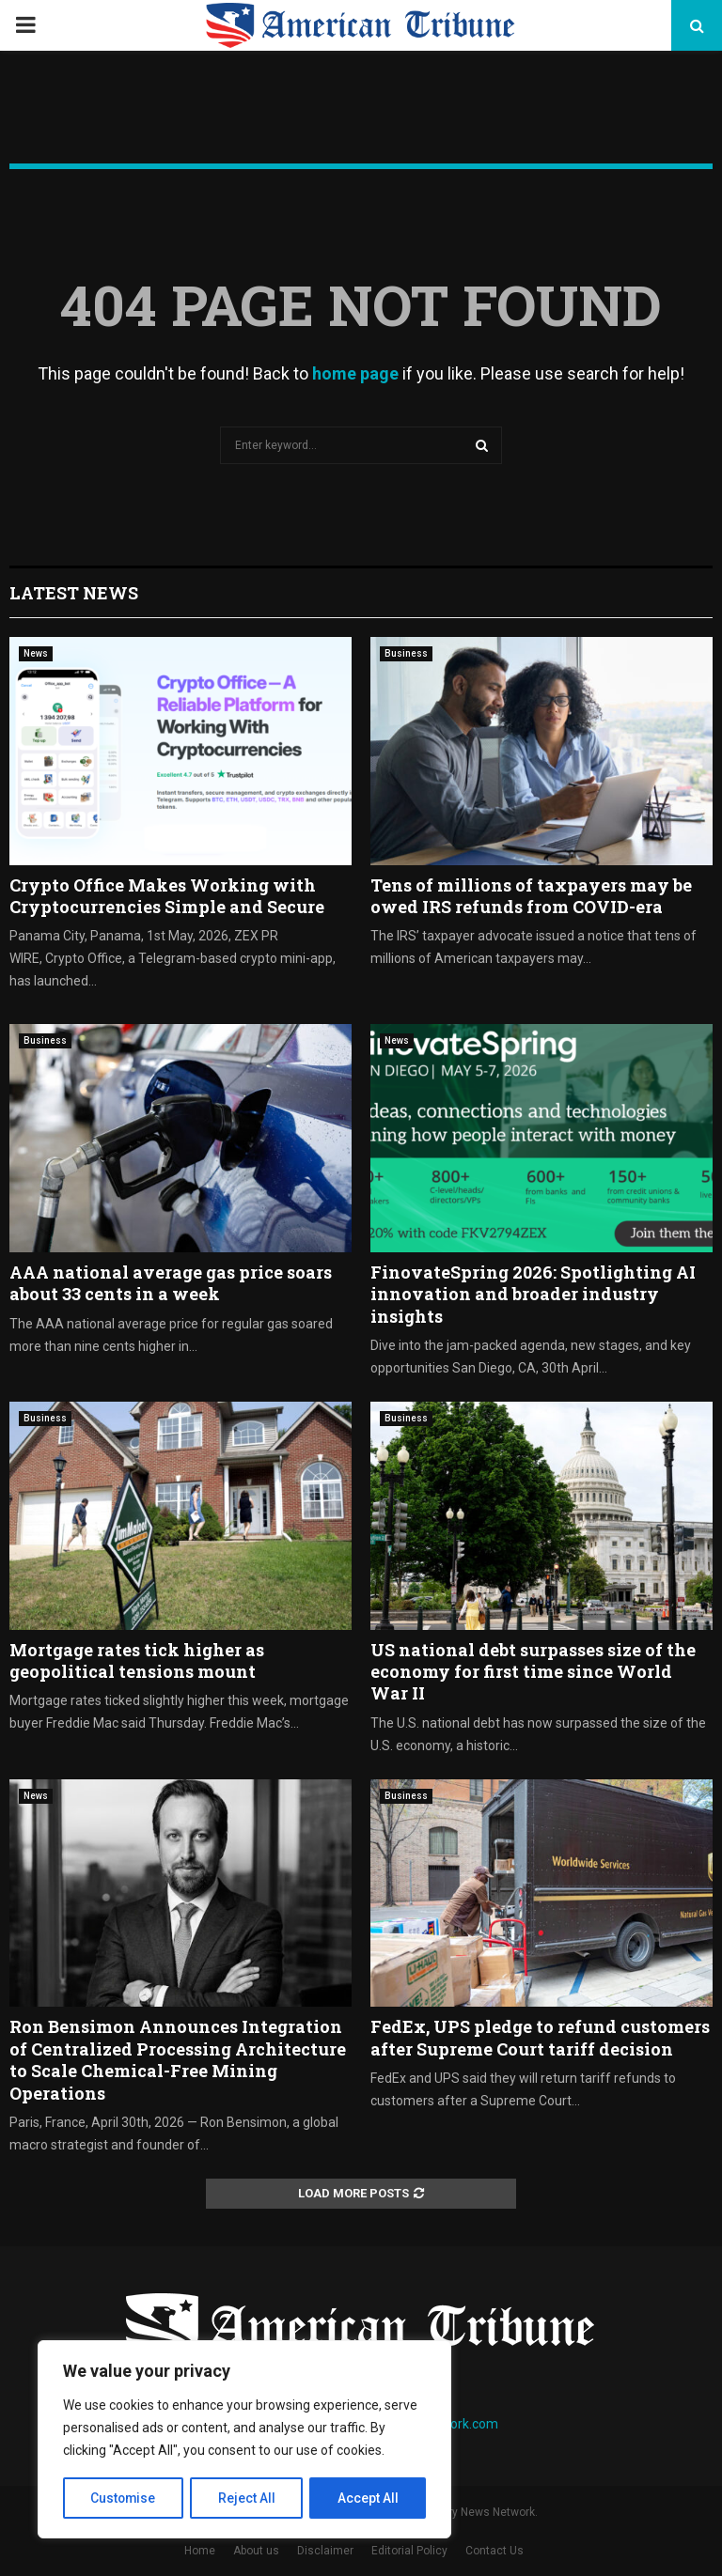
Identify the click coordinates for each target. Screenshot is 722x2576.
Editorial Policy (409, 2550)
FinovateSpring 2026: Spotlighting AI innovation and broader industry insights (533, 1294)
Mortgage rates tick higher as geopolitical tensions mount (136, 1660)
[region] (244, 2439)
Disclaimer (325, 2550)
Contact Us (494, 2550)
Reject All (247, 2498)
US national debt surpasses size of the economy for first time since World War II (533, 1671)
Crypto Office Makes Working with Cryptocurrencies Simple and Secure (166, 896)
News (36, 653)
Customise (123, 2498)
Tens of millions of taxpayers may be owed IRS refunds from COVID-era (531, 896)
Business (406, 653)
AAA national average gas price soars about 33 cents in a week (170, 1283)
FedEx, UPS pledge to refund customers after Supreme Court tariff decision (540, 2037)
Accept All (368, 2498)
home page (355, 373)
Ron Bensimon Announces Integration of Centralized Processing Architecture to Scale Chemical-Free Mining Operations (177, 2059)
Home (199, 2550)
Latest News (73, 593)
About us (256, 2550)
